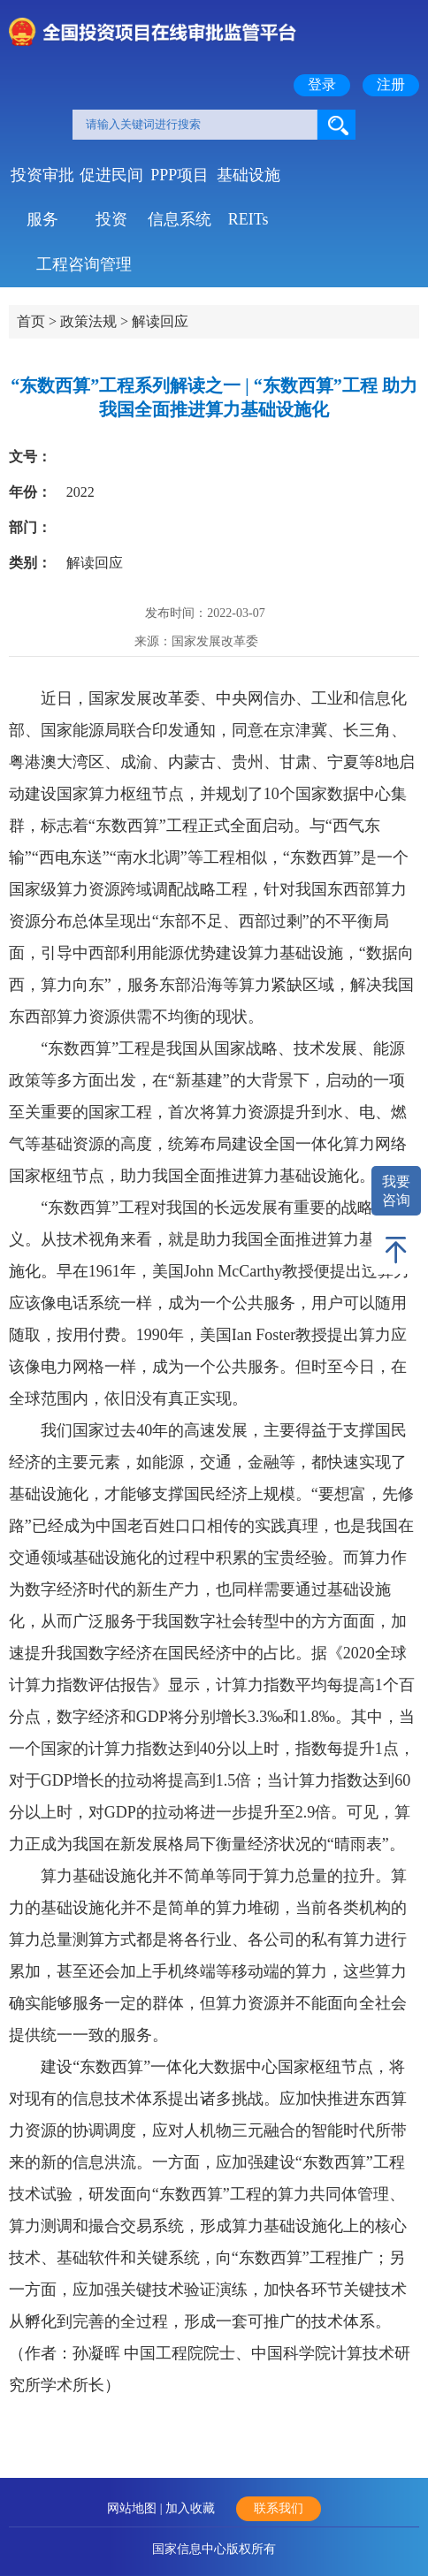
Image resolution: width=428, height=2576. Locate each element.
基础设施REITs (248, 181)
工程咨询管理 (84, 264)
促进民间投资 (111, 181)
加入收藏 (190, 2508)
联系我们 (278, 2508)
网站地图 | (136, 2508)
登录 (322, 84)
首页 (31, 321)
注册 (391, 84)
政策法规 (88, 321)
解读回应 (160, 321)
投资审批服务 (42, 181)
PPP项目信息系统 (179, 181)
